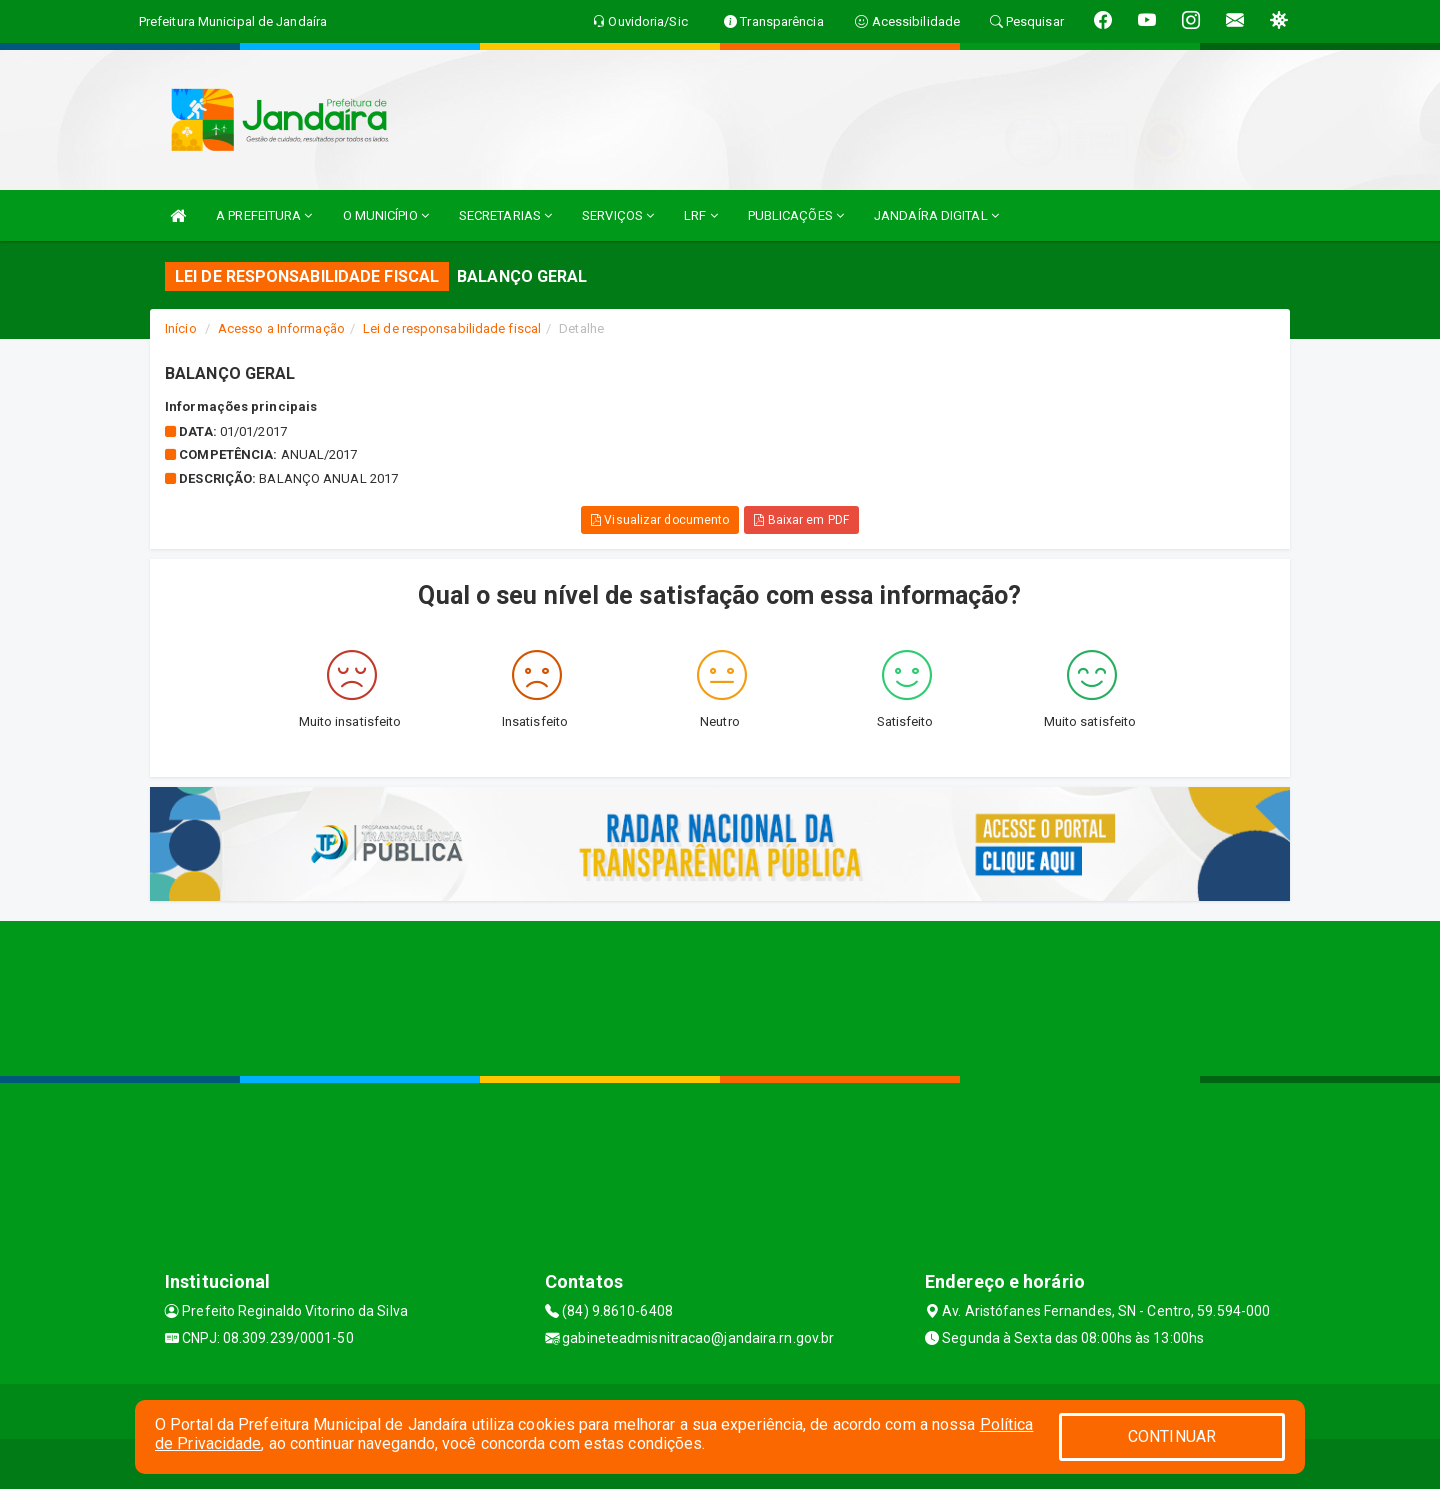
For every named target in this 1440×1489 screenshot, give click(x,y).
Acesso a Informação (281, 328)
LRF (701, 215)
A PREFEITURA (264, 215)
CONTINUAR (1172, 1436)
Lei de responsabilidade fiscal (452, 328)
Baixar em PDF (801, 520)
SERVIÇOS (618, 215)
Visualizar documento (660, 520)
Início (181, 328)
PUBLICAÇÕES (796, 215)
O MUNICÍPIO (386, 215)
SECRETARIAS (505, 215)
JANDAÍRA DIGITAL (936, 215)
